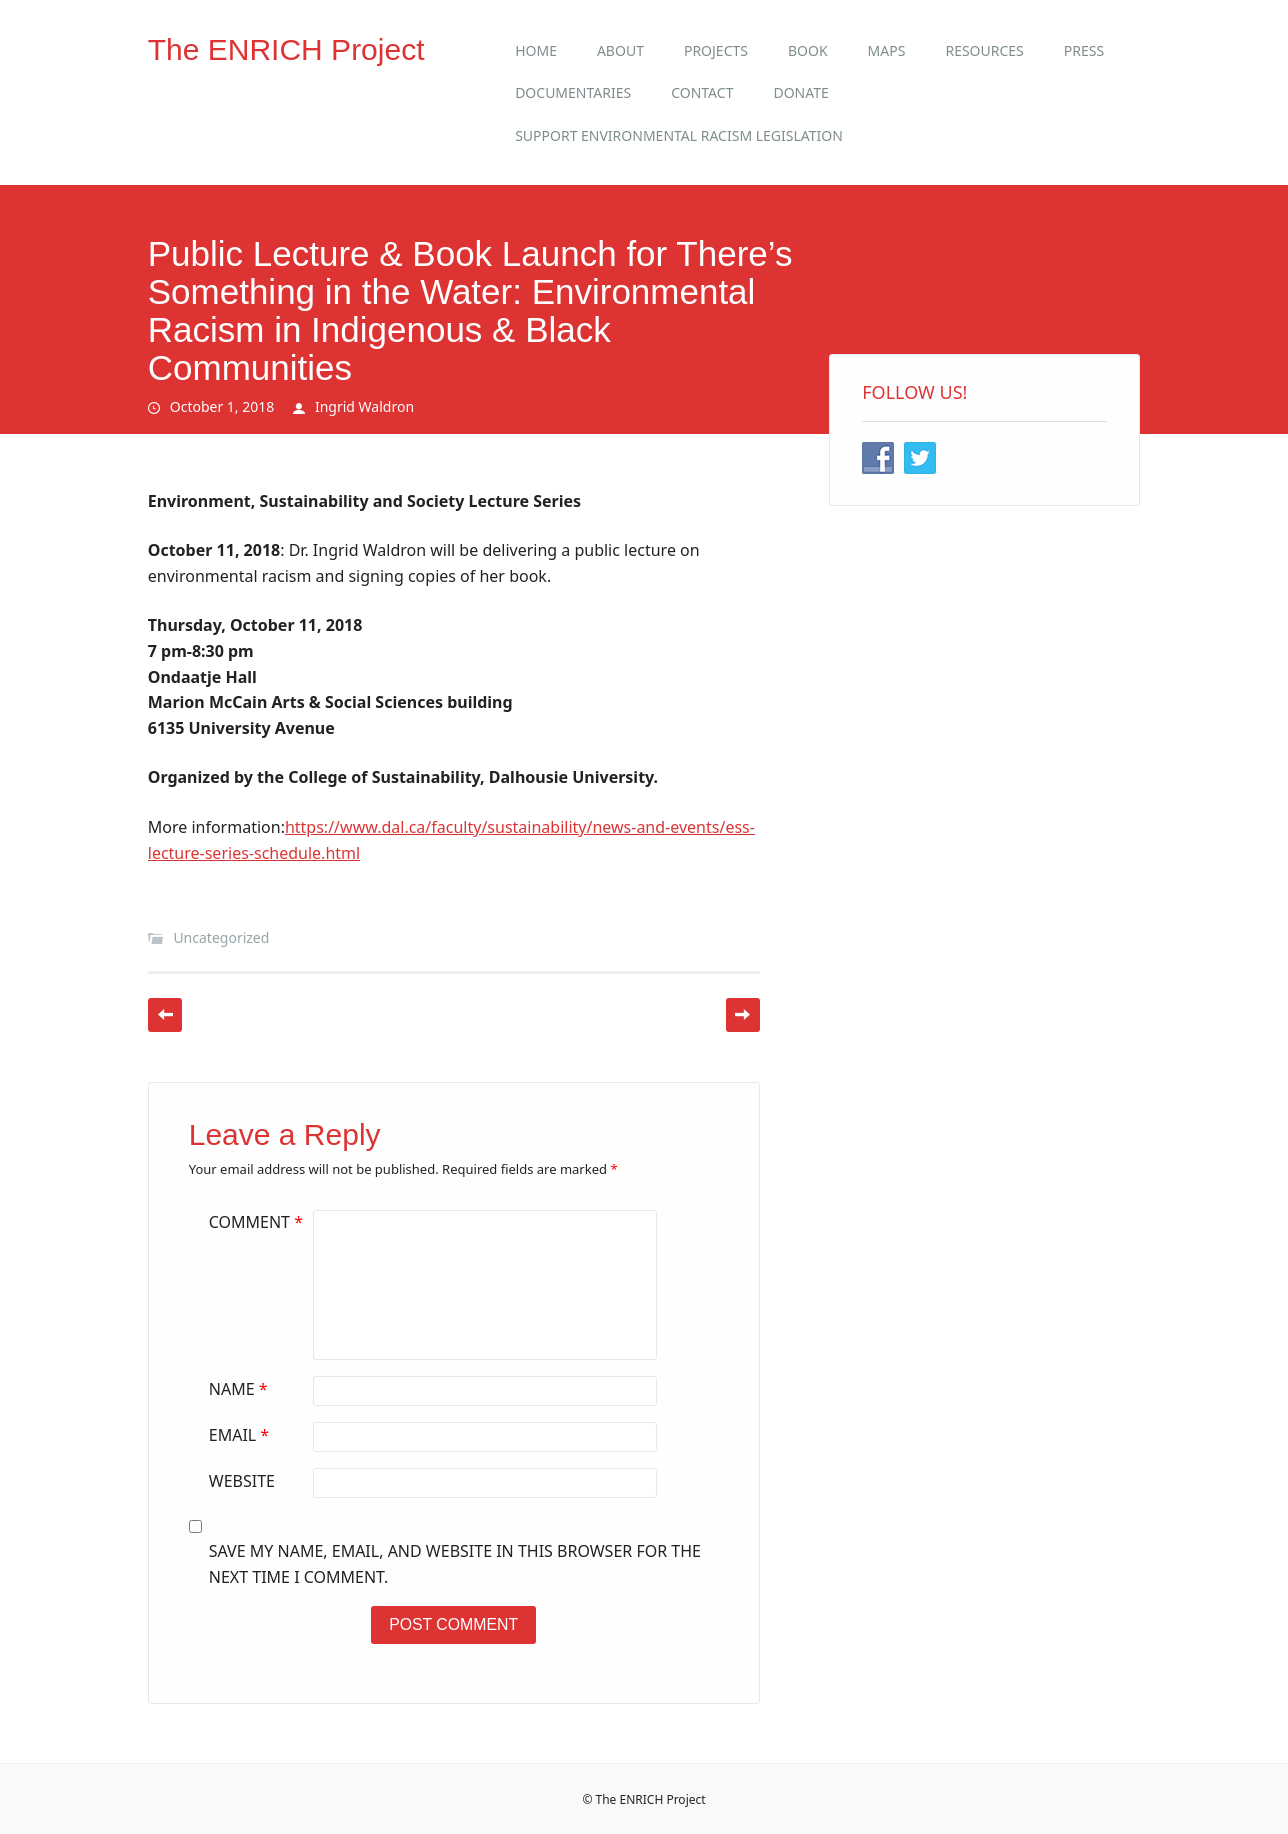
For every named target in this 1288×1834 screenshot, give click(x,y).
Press (1084, 50)
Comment (258, 1222)
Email (241, 1435)
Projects (716, 50)
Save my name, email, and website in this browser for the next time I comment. (455, 1564)
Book (808, 50)
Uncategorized (221, 937)
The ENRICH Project (286, 49)
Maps (887, 50)
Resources (984, 50)
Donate (800, 92)
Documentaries (573, 92)
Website (242, 1481)
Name (241, 1389)
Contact (702, 92)
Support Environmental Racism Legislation (679, 135)
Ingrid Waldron (364, 406)
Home (536, 50)
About (620, 50)
